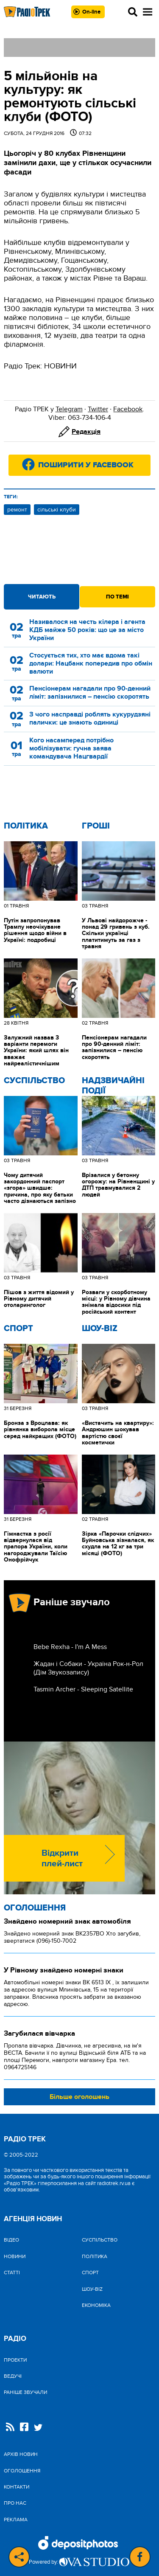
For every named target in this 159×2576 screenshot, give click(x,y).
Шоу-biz (99, 1328)
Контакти (16, 2487)
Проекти (15, 2360)
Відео (11, 2240)
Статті (12, 2272)
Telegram (69, 409)
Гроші (96, 826)
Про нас (15, 2503)
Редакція (86, 431)
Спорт (18, 1328)
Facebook (127, 409)
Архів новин (21, 2454)
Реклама (16, 2520)
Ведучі (13, 2376)
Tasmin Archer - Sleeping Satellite (83, 1689)
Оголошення (35, 1908)
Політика (26, 826)
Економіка (96, 2305)
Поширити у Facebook (86, 465)
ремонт (17, 509)
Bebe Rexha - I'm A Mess (70, 1647)
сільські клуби (56, 509)
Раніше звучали (25, 2392)
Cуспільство (34, 1081)
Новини (14, 2256)
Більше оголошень (79, 2097)
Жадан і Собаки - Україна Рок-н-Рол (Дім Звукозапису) (88, 1668)
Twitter (98, 409)
